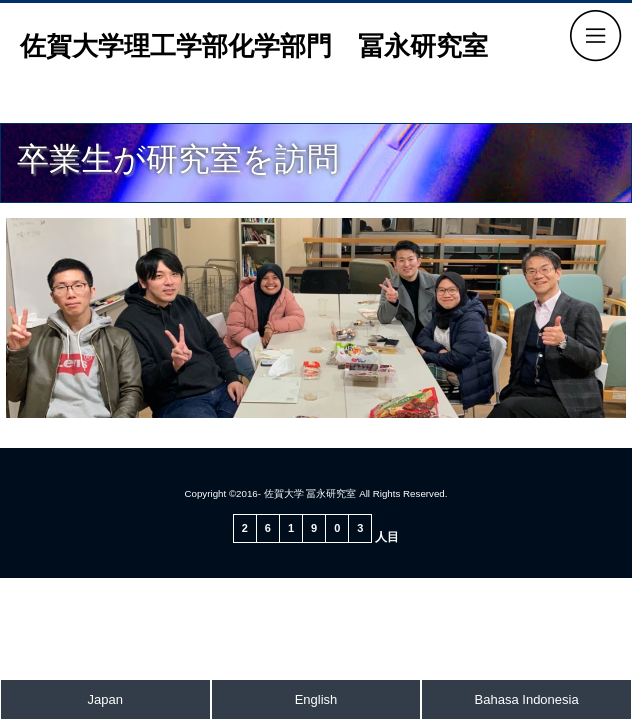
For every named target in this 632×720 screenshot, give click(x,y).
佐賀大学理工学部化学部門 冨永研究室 (254, 46)
